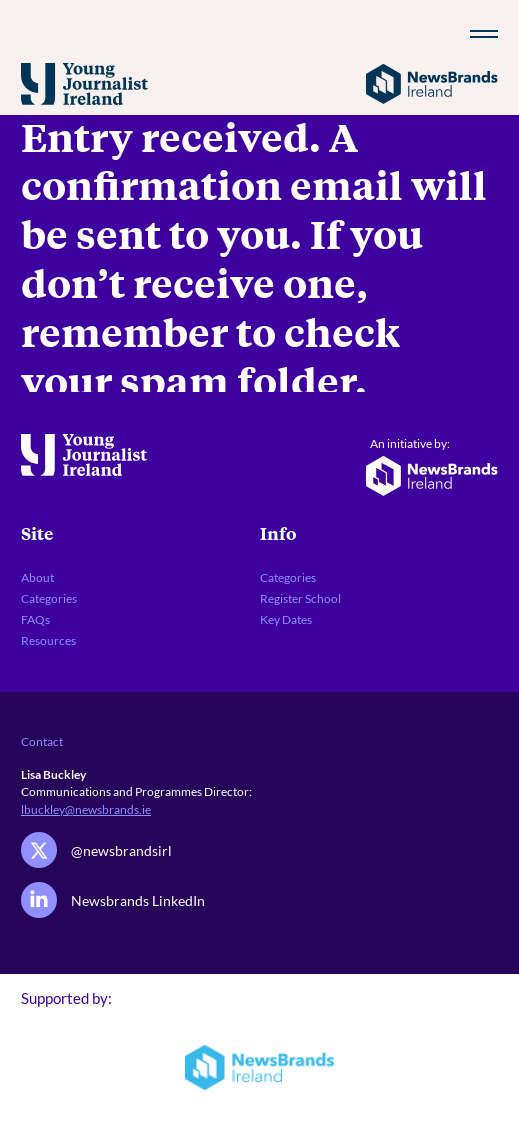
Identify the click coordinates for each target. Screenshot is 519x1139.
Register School (300, 598)
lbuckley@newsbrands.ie (86, 809)
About (37, 577)
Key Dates (286, 619)
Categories (49, 598)
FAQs (35, 619)
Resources (48, 640)
